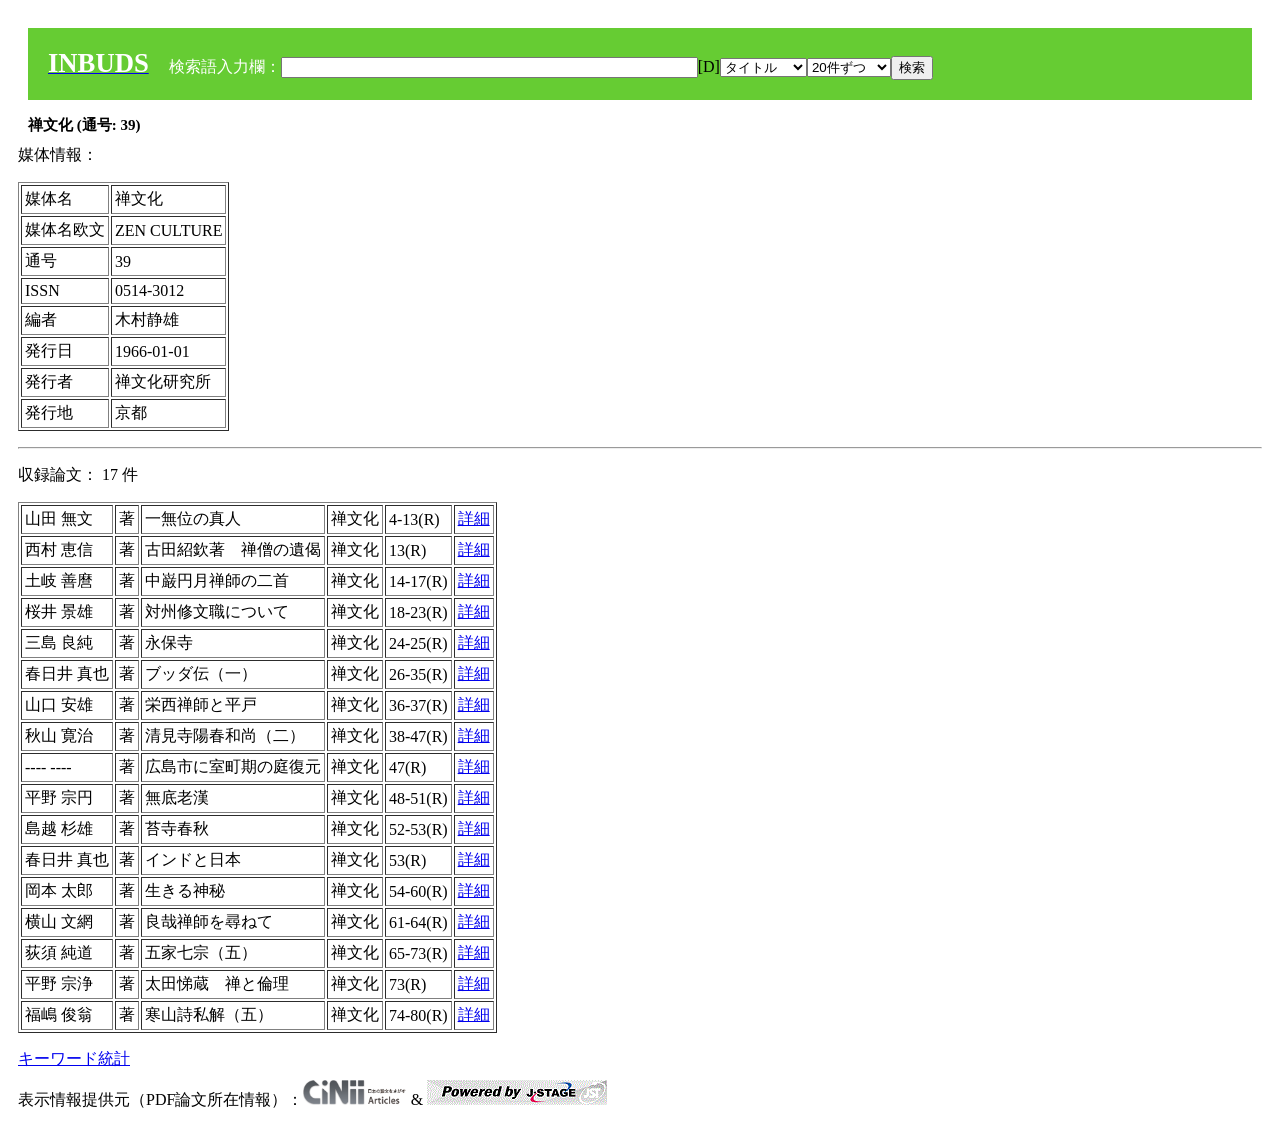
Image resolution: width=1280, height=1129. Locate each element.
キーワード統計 (74, 1058)
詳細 (474, 518)
